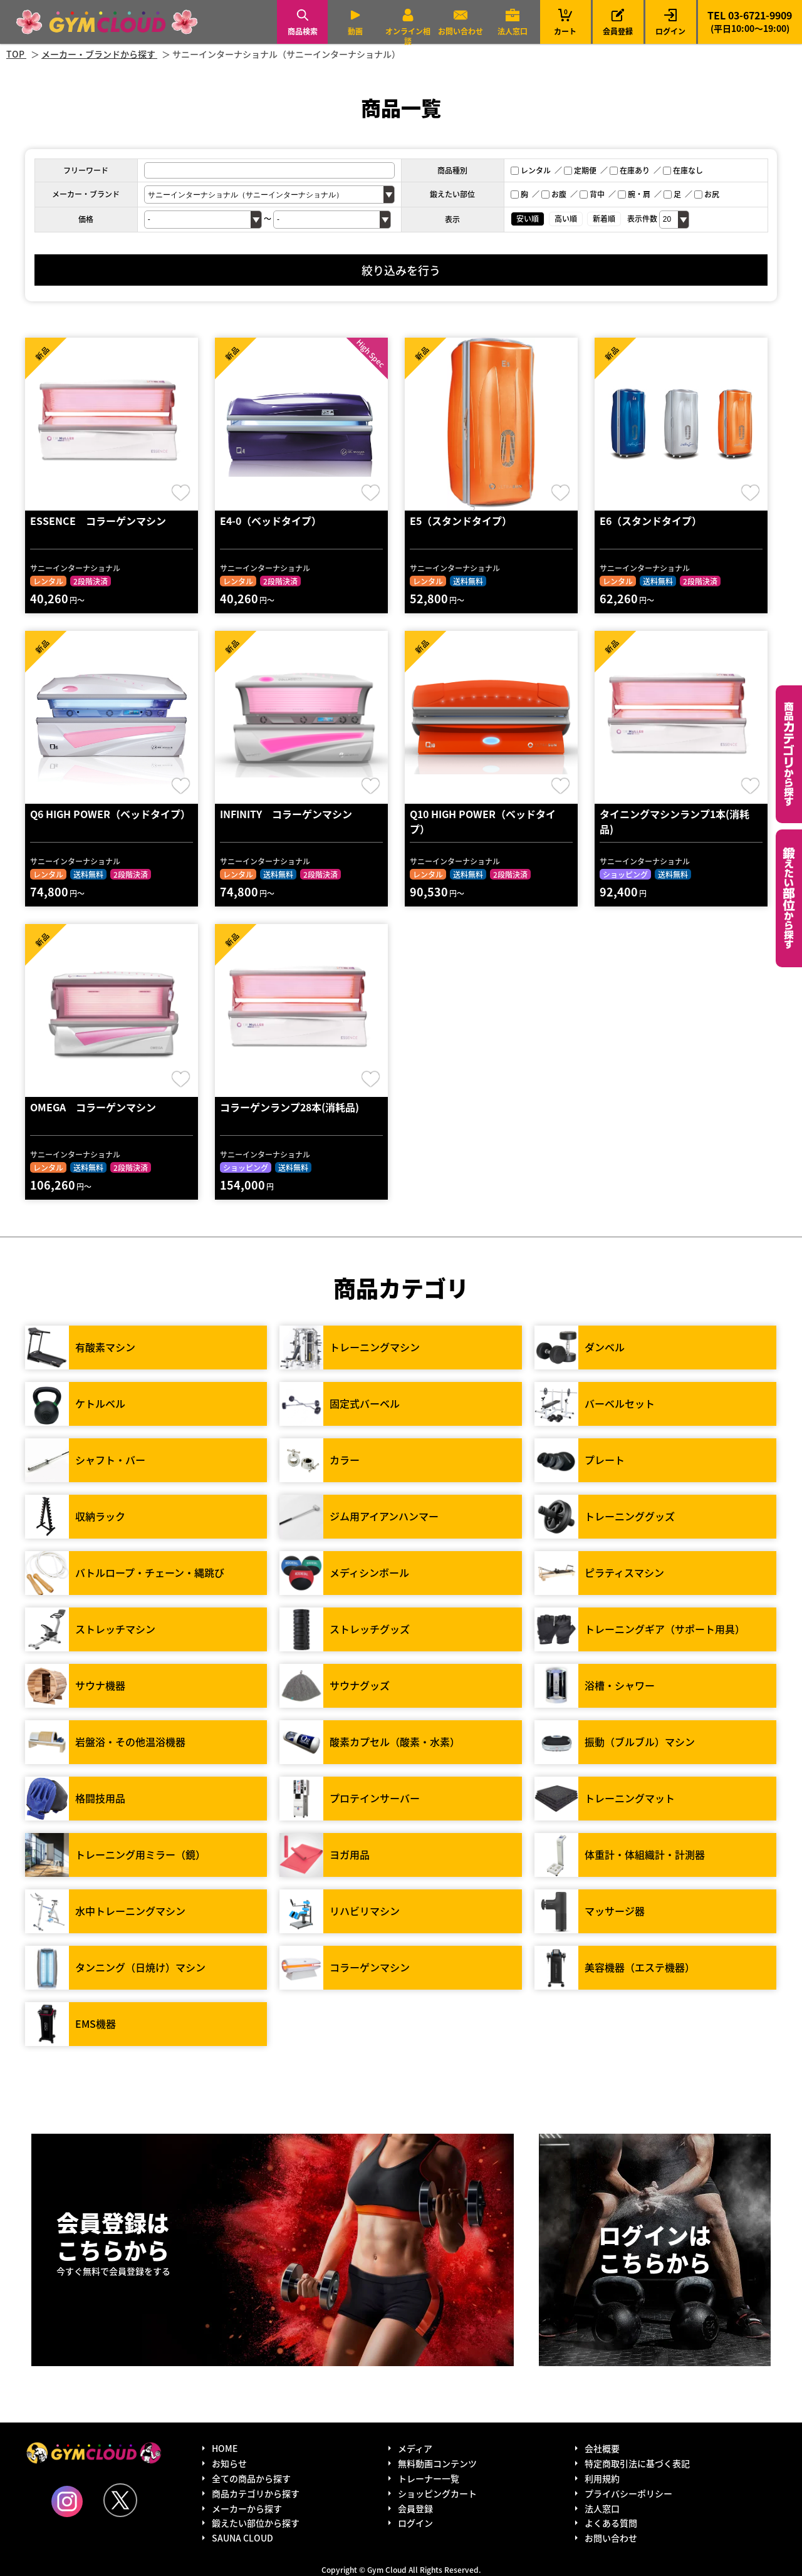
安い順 (527, 218)
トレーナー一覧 (428, 2478)
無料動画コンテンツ (437, 2463)
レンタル (531, 170)
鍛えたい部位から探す (789, 898)
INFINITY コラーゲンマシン (286, 813)
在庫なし (683, 170)
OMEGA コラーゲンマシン (93, 1106)
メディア (415, 2448)
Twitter (120, 2500)
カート (565, 21)
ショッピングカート (437, 2493)
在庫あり (630, 170)
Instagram (67, 2501)
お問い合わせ (460, 31)
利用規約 (602, 2478)
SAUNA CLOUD (242, 2538)
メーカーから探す (247, 2508)
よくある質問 (611, 2522)
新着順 (604, 218)
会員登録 (618, 31)
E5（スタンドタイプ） (461, 520)
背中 (592, 194)
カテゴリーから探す (789, 754)
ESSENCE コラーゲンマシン (98, 520)
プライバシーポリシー (628, 2493)
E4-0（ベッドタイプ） (270, 520)
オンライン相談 (407, 36)
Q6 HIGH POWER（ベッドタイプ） (110, 813)
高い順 (566, 218)
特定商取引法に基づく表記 (637, 2463)
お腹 (553, 194)
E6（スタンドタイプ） (651, 520)
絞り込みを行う (401, 270)
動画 (355, 31)
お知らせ (229, 2463)
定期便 (580, 170)
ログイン (670, 31)
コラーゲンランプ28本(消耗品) (289, 1106)
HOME (224, 2448)
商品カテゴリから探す (255, 2493)
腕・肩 (634, 194)
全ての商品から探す (251, 2478)
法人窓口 (512, 31)
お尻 (706, 194)
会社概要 (602, 2448)
